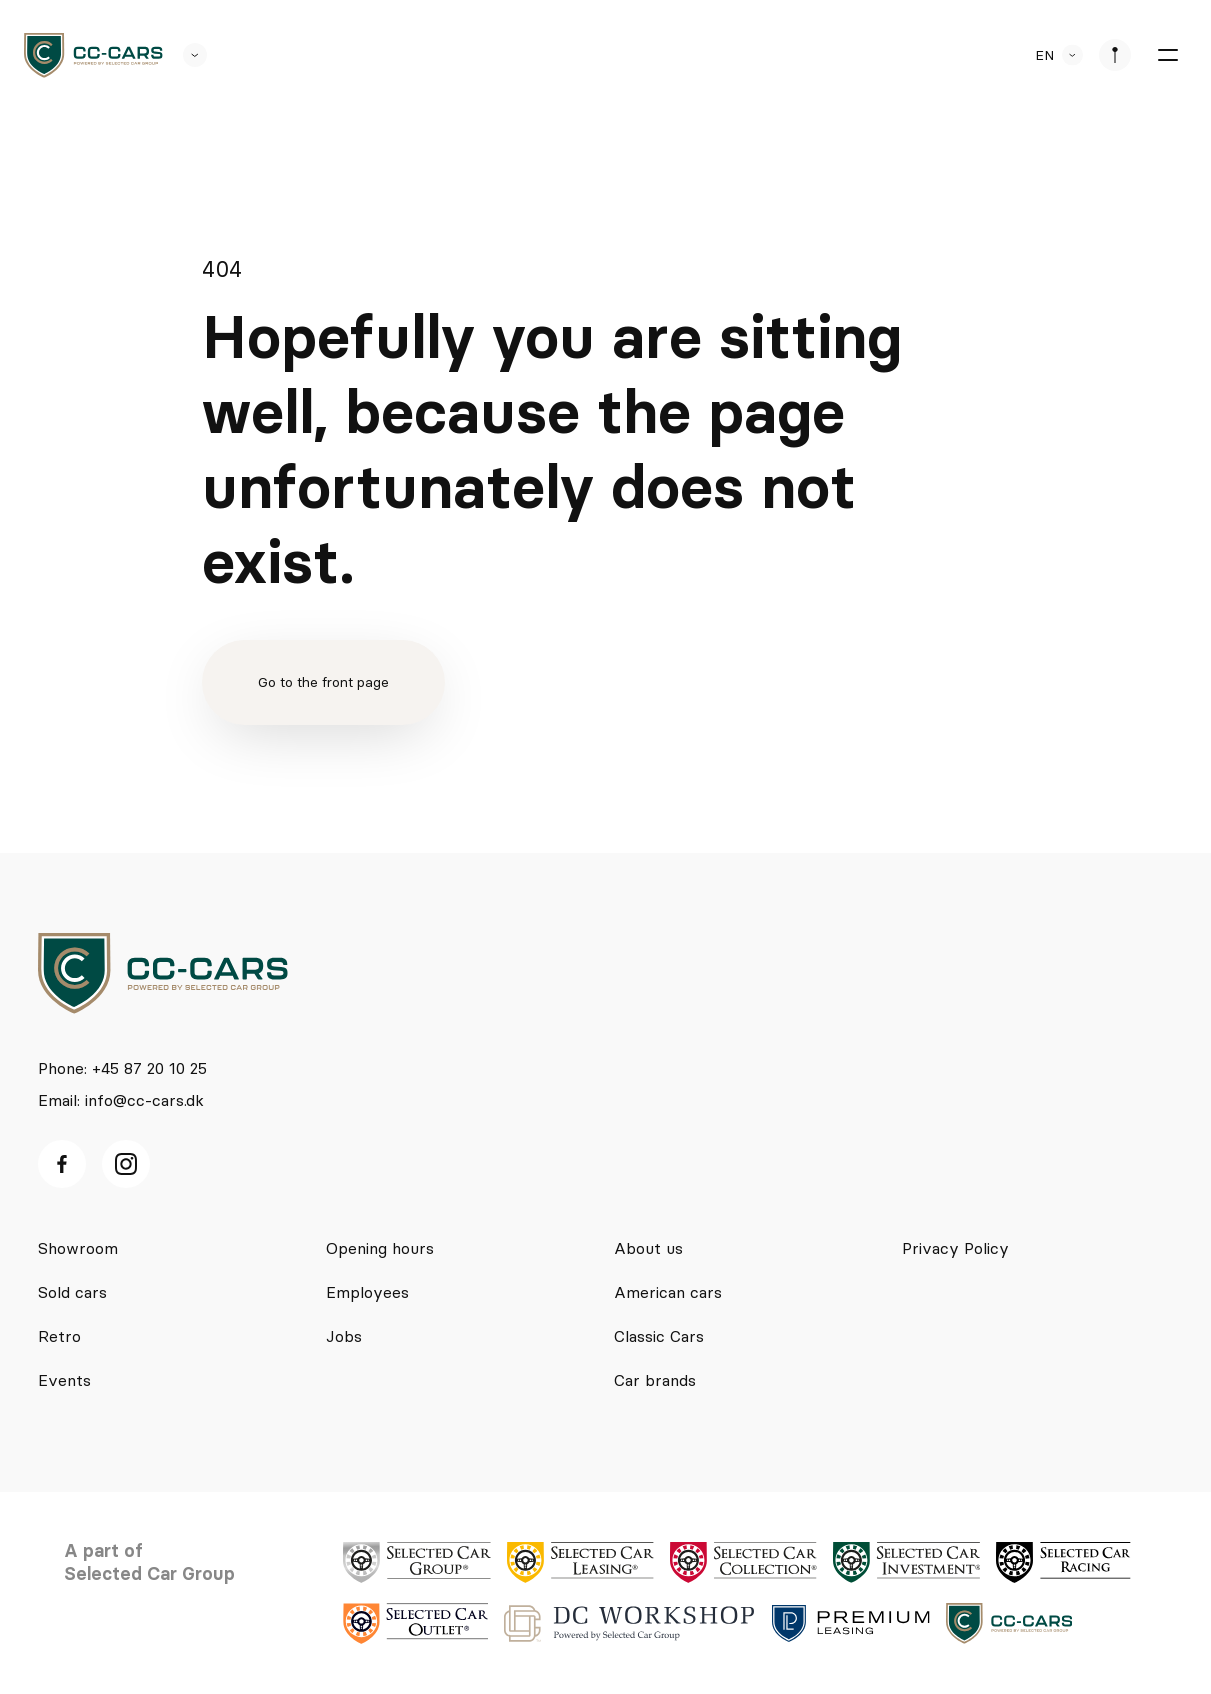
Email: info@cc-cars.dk (121, 1100)
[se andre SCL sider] (185, 55)
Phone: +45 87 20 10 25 (122, 1068)
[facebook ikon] (62, 1164)
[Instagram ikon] (126, 1164)
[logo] (93, 55)
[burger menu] (1167, 55)
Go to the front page (323, 682)
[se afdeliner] (1115, 55)
